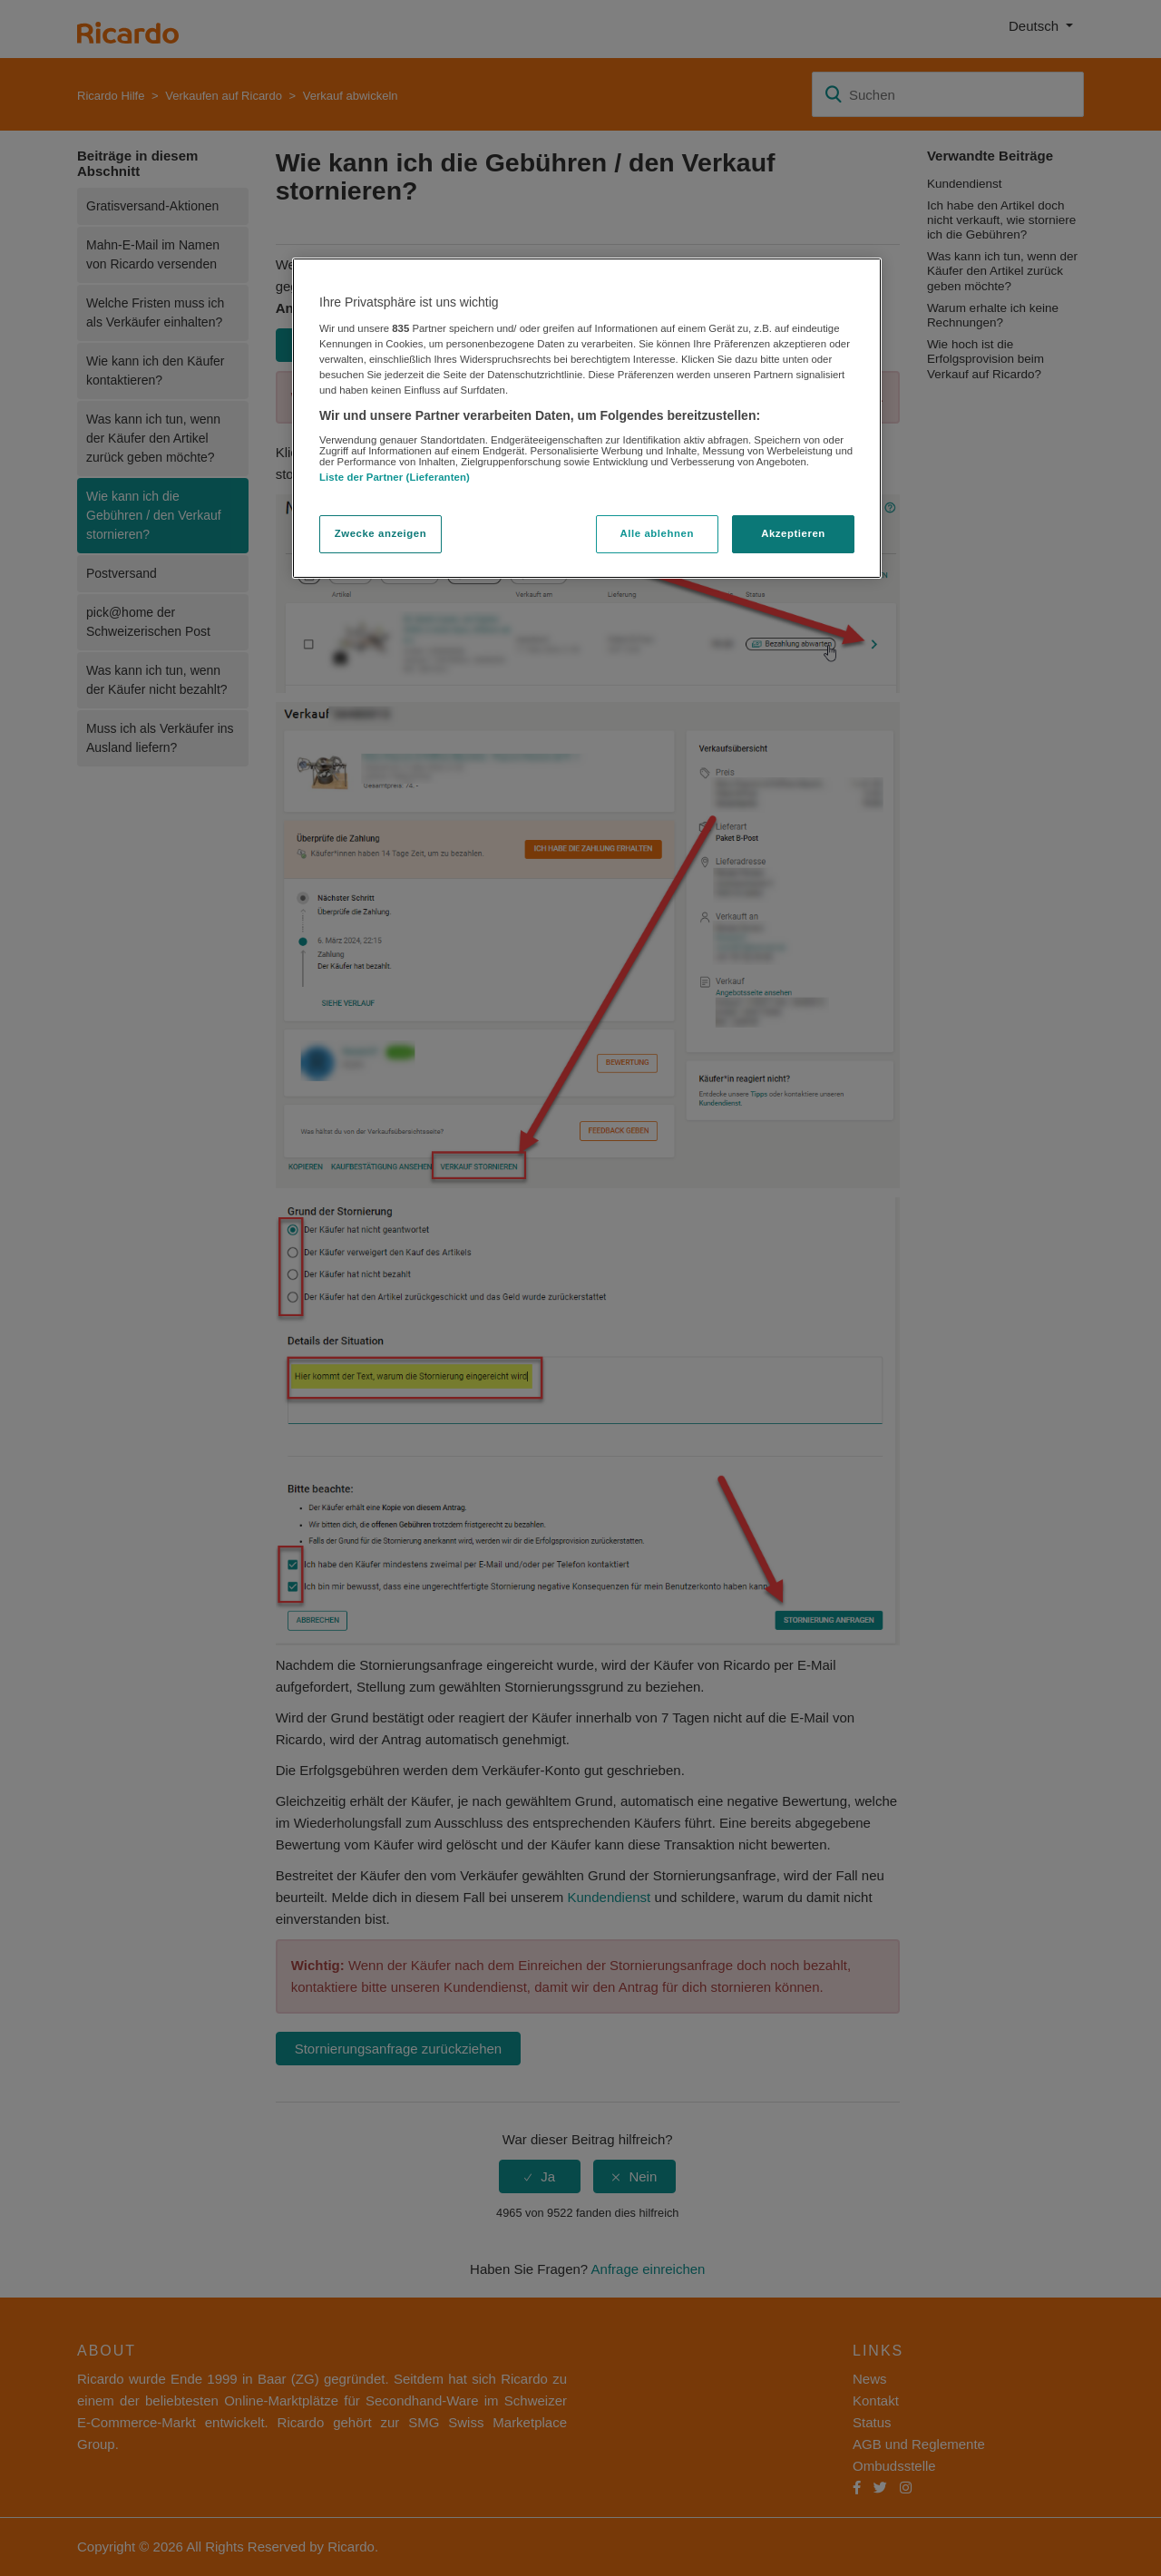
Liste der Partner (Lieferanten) (394, 477)
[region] (587, 418)
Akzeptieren (793, 533)
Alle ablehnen (657, 533)
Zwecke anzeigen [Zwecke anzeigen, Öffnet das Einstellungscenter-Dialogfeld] (380, 533)
